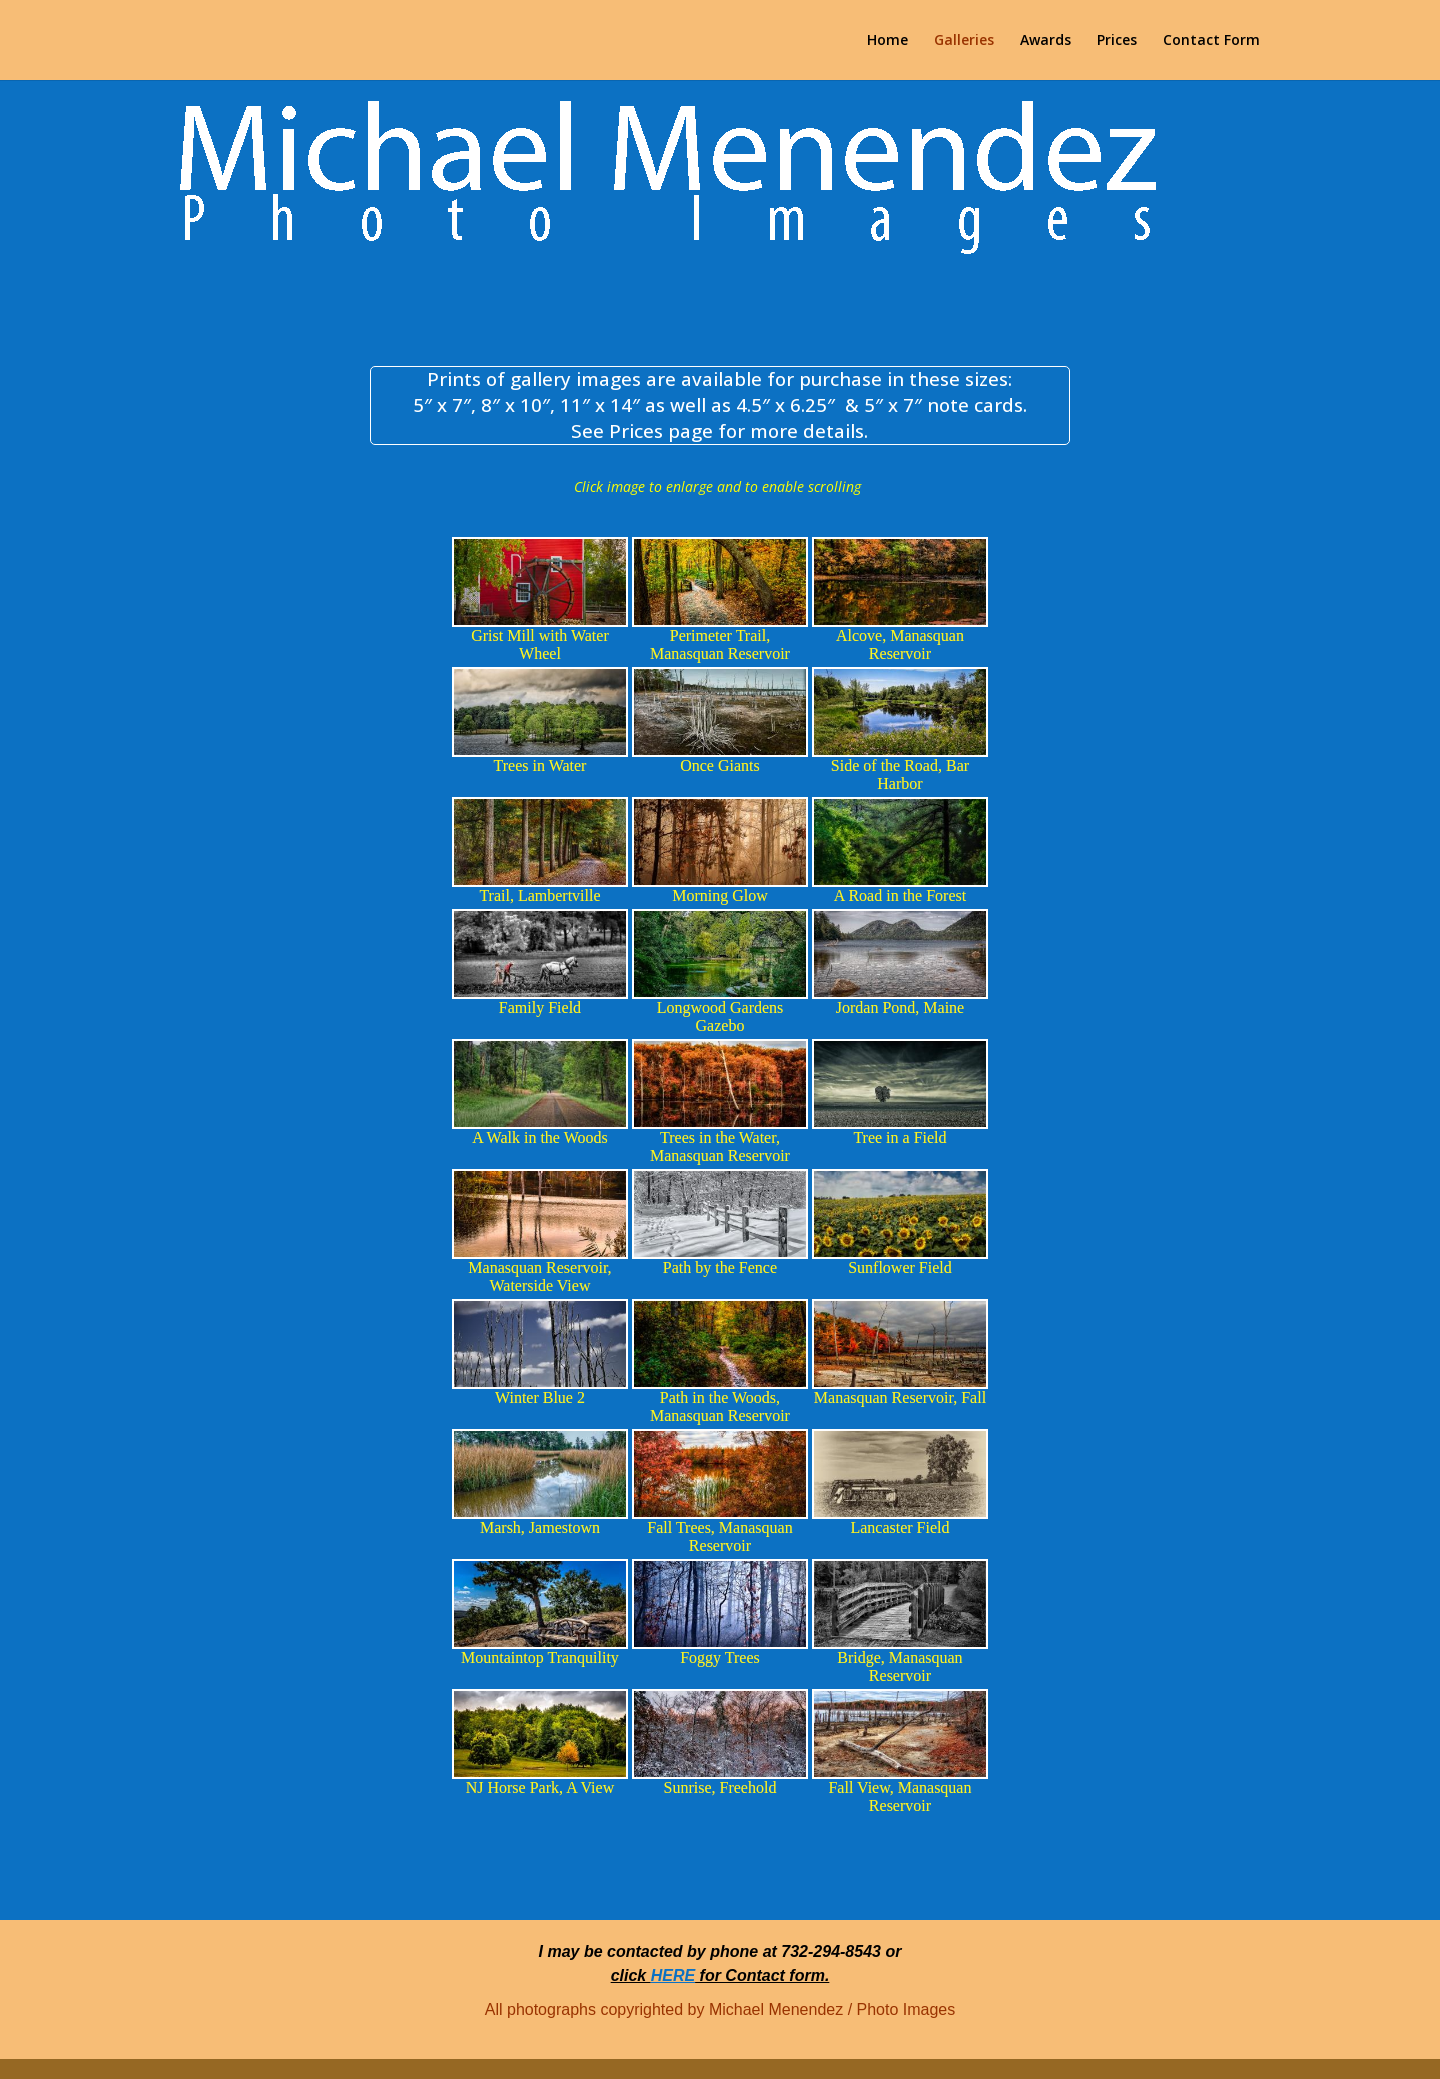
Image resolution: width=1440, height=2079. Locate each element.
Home (887, 41)
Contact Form (1211, 41)
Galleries (964, 41)
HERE (673, 1975)
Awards (1045, 41)
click (631, 1975)
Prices (1117, 41)
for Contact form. (762, 1975)
